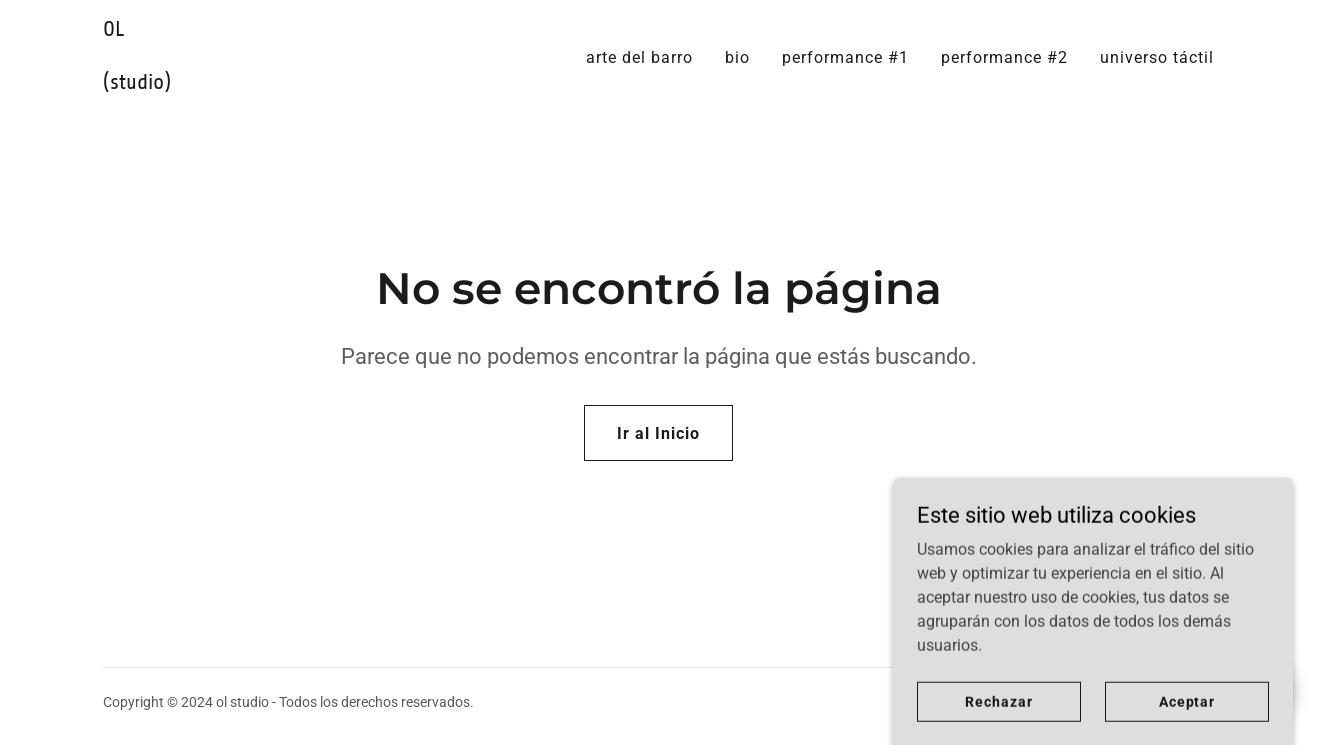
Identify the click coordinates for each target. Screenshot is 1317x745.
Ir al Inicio (658, 433)
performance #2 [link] (1004, 57)
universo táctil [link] (1157, 57)
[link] (297, 83)
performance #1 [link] (845, 57)
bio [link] (737, 57)
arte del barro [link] (639, 57)
